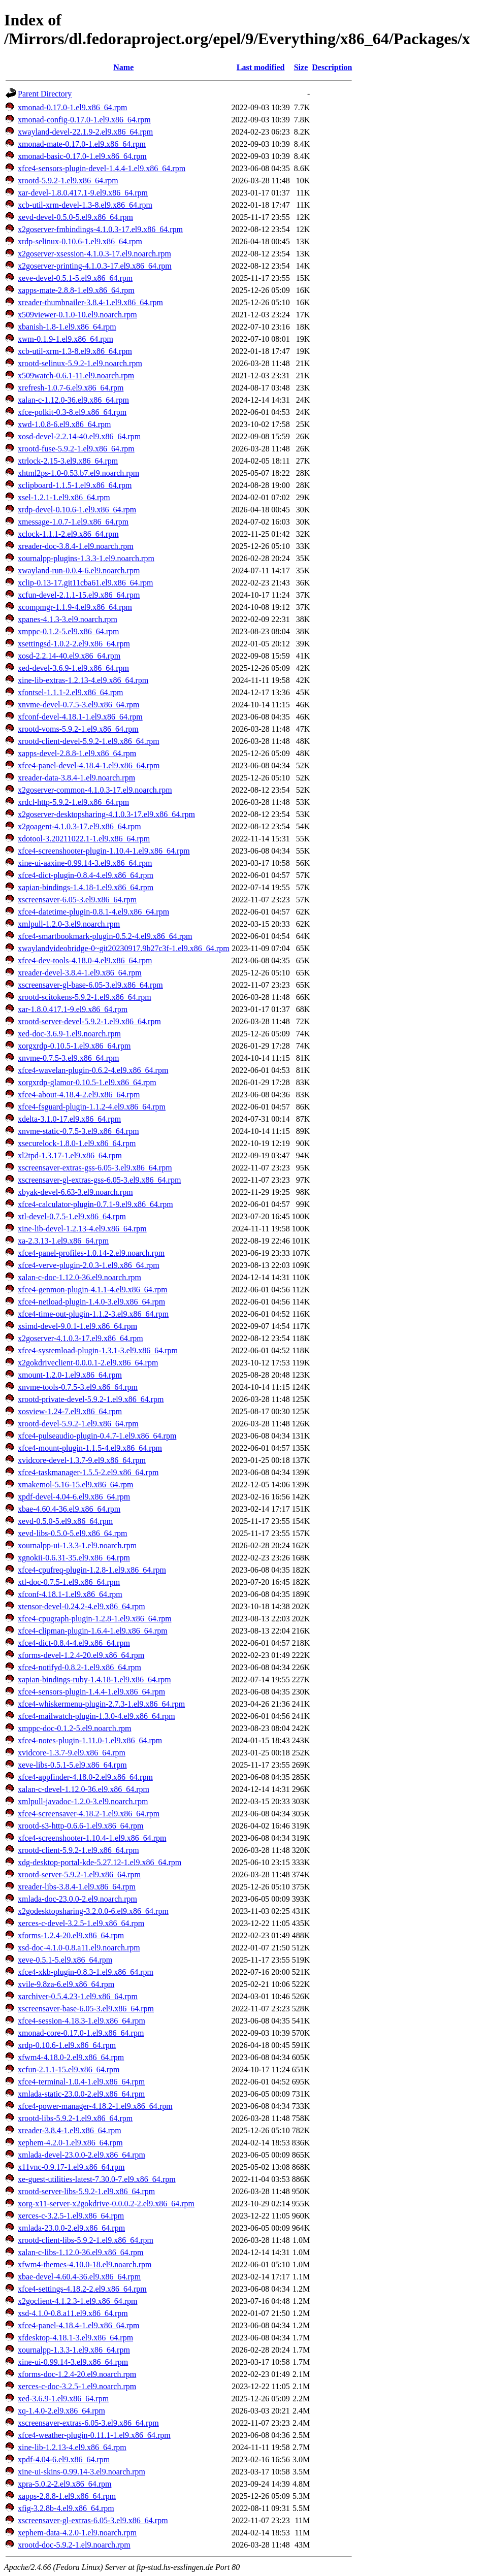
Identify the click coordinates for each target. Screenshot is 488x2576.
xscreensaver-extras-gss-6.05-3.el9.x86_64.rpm (95, 1167)
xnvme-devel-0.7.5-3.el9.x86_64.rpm (79, 704)
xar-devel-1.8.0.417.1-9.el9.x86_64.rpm (83, 192)
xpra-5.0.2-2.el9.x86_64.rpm (64, 2484)
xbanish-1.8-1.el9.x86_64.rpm (67, 326)
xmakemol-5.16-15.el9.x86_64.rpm (76, 1484)
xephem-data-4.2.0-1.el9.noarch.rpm (77, 2532)
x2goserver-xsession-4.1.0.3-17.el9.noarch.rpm (94, 253)
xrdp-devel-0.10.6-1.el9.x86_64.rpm (77, 509)
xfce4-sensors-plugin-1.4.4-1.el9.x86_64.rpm (91, 1691)
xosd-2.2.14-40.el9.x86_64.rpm (69, 655)
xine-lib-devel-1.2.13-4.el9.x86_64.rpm (82, 1228)
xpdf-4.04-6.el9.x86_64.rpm (64, 2459)
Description (332, 67)
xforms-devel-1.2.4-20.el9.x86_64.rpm (81, 1655)
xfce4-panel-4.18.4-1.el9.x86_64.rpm (78, 2325)
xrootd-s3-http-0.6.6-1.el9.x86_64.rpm (81, 1825)
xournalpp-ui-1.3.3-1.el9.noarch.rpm (77, 1545)
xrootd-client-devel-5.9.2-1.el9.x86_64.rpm (88, 741)
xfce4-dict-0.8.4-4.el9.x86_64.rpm (74, 1643)
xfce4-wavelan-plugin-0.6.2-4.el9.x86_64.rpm (93, 1070)
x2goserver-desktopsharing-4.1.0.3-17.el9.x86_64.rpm (106, 814)
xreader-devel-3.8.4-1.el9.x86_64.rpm (80, 972)
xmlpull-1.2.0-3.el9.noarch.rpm (69, 924)
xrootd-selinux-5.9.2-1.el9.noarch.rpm (80, 363)
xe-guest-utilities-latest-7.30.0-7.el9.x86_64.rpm (97, 2179)
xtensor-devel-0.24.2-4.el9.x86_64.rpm (81, 1606)
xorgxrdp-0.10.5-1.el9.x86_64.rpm (74, 1045)
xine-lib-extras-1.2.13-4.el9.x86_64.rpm (83, 680)
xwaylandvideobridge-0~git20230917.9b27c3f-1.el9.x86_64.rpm (124, 948)
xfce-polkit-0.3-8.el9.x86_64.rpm (72, 412)
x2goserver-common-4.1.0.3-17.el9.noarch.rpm (95, 790)
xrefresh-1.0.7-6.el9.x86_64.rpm (70, 387)
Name (123, 67)
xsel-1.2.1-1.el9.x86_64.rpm (64, 497)
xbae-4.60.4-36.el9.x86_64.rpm (69, 1509)
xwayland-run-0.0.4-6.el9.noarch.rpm (79, 570)
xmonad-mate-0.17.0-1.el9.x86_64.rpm (82, 144)
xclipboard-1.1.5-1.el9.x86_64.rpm (75, 485)
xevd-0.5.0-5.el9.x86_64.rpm (65, 1521)
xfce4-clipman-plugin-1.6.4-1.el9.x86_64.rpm (93, 1630)
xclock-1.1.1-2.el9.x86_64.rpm (68, 534)
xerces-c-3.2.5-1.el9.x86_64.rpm (71, 2215)
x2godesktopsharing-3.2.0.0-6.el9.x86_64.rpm (93, 1911)
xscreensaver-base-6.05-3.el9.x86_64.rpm (86, 2008)
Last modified (261, 67)
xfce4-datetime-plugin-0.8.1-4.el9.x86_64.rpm (93, 911)
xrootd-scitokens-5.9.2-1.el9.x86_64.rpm (84, 997)
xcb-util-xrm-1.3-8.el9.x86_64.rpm (75, 351)
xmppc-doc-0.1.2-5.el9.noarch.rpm (74, 1728)
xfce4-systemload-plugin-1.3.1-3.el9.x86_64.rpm (98, 1350)
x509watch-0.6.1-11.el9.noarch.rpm (76, 375)
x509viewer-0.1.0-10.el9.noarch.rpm (77, 314)
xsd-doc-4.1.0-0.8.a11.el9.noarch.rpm (79, 1947)
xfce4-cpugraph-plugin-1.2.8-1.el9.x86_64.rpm (95, 1618)
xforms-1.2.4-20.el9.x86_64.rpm (71, 1935)
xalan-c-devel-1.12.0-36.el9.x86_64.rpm (83, 1789)
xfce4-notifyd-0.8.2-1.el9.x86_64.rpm (79, 1667)
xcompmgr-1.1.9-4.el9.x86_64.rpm (75, 607)
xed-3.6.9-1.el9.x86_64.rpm (63, 2398)
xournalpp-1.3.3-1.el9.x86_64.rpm (74, 2349)
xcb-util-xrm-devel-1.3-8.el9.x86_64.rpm (85, 205)
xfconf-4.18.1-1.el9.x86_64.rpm (70, 1594)
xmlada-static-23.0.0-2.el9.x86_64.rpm (81, 2094)
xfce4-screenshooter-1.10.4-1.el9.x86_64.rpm (92, 1838)
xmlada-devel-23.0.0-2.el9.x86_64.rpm (81, 2154)
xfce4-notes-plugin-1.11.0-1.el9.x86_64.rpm (90, 1740)
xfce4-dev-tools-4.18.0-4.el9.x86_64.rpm (85, 960)
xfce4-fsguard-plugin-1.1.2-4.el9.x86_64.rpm (92, 1106)
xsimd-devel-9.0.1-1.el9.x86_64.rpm (77, 1326)
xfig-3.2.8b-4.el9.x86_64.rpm (66, 2508)
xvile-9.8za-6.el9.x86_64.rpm (66, 1984)
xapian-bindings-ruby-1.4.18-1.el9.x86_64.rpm (94, 1679)
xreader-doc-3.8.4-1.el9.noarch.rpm (76, 546)
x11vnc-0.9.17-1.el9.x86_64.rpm (71, 2167)
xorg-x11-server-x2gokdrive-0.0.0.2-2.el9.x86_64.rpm (106, 2203)
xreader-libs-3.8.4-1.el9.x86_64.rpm (77, 1886)
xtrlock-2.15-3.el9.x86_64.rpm (68, 460)
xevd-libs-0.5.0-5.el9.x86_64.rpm (72, 1533)
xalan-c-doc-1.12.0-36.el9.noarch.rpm (79, 1277)
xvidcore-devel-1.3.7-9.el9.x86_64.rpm (82, 1460)
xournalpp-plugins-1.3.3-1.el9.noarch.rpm (86, 558)
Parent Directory (45, 93)
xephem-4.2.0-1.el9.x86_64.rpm (70, 2142)
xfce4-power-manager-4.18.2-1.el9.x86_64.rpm (95, 2106)
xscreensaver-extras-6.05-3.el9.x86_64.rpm (88, 2423)
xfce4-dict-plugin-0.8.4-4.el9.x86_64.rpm (85, 875)
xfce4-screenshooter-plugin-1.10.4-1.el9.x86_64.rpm (104, 850)
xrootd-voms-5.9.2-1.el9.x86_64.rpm (78, 729)
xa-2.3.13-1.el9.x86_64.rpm (63, 1240)
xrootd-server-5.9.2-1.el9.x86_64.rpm (79, 1874)
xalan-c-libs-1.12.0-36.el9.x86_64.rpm (81, 2252)
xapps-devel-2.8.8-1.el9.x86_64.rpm (77, 753)
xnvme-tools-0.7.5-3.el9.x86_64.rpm (78, 1387)
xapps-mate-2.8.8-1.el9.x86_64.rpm (76, 290)
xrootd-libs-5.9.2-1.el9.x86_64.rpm (75, 2118)
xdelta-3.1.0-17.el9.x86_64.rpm (69, 1119)
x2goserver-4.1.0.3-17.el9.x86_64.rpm (80, 1338)
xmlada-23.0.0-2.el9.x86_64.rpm (71, 2228)
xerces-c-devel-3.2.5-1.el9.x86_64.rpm (81, 1923)
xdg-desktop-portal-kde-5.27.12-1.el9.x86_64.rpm (99, 1862)
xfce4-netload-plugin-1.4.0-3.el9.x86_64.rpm (91, 1301)
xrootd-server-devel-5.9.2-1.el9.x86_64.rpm (89, 1021)
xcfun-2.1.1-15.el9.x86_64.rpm (68, 2069)
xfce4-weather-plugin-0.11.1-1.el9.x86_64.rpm (94, 2435)
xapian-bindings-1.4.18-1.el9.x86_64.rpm (85, 887)
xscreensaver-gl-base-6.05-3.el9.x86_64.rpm (90, 985)
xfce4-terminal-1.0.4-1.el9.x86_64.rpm (81, 2081)
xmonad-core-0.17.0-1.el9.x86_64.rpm (81, 2033)
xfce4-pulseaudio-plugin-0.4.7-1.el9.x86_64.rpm (97, 1435)
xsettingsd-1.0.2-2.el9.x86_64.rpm (74, 643)
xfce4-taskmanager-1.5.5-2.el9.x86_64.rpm (88, 1472)
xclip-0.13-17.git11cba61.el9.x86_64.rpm (85, 582)
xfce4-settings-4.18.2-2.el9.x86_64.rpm (82, 2289)
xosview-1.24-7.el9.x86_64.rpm (70, 1411)
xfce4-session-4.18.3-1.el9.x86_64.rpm (81, 2020)
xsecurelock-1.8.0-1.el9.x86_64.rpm (77, 1143)
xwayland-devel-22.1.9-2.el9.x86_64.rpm (85, 131)
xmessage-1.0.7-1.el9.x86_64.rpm (73, 521)
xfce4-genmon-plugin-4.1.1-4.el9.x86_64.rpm (93, 1289)
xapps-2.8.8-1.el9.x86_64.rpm (67, 2496)
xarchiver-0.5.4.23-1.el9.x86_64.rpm (78, 1996)
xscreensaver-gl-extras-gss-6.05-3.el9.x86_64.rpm (99, 1180)
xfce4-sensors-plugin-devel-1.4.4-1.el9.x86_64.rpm (101, 168)
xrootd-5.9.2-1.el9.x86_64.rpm (68, 180)
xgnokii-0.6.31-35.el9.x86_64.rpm (74, 1557)
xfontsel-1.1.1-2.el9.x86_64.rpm (70, 692)
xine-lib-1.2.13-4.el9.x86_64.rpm (72, 2447)
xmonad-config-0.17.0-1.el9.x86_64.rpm (84, 119)
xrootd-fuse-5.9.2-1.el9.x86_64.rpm (76, 448)
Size (301, 67)
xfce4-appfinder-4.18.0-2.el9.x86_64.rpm (85, 1777)
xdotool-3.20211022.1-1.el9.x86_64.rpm (84, 838)
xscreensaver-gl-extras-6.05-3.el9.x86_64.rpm (93, 2520)
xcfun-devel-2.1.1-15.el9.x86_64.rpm (79, 595)
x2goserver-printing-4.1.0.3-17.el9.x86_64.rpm (95, 266)
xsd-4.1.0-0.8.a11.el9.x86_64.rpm (73, 2313)
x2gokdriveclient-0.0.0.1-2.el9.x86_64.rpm (88, 1362)
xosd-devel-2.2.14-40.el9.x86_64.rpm (79, 436)
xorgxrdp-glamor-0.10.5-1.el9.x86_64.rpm (87, 1082)
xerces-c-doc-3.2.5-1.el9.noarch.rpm (77, 2386)
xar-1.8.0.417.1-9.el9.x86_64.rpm (72, 1009)
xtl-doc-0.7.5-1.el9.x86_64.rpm (69, 1582)
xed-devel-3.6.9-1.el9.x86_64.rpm (73, 668)
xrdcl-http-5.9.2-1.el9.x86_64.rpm (73, 802)
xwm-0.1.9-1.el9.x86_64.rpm (65, 339)
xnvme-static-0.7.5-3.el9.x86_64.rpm (78, 1131)
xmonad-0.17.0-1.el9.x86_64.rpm (72, 107)
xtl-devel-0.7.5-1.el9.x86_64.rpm (72, 1216)
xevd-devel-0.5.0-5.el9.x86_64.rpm (75, 217)
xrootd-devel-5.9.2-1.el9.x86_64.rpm (78, 1423)
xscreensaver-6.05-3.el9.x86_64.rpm (77, 899)
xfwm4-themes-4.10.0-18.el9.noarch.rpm (84, 2264)
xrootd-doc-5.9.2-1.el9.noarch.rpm (74, 2544)
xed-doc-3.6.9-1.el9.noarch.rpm (69, 1033)
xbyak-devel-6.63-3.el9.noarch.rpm (75, 1192)
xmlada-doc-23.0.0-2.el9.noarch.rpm (77, 1899)
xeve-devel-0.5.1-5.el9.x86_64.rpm (75, 278)
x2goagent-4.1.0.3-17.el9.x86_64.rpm (79, 826)
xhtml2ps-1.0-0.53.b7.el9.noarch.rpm (78, 473)
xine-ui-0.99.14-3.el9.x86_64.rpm (73, 2362)
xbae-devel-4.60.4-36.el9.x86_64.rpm (79, 2276)
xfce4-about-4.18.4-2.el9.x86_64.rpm (79, 1094)
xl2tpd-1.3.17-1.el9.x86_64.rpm (70, 1155)
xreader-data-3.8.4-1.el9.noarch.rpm (76, 777)
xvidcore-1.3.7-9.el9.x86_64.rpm (71, 1752)
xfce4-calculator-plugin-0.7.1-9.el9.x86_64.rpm (95, 1204)
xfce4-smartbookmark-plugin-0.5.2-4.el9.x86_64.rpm (105, 936)
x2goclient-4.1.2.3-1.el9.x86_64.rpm (78, 2301)
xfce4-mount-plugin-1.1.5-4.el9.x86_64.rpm (90, 1448)
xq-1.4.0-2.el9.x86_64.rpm (61, 2410)
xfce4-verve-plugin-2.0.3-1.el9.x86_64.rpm (88, 1265)
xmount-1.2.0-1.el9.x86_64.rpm (70, 1375)
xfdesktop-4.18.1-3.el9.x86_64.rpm (75, 2337)
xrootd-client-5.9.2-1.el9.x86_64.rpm (78, 1850)
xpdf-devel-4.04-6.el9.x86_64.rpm (74, 1496)
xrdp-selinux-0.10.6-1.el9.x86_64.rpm (80, 241)
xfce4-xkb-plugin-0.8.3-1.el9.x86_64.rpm (85, 1972)
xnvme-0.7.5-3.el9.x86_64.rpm (68, 1058)
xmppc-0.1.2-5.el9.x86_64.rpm (68, 631)
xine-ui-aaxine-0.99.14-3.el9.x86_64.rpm (85, 863)
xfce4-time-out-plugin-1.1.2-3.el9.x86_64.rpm (93, 1314)
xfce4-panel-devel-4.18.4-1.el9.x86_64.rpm (88, 765)
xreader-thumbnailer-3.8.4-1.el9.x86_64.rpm (90, 302)
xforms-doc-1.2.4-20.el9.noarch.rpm (77, 2374)
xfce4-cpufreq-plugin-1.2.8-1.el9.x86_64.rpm (92, 1570)
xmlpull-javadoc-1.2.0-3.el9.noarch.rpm (83, 1801)
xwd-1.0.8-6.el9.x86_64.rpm (64, 424)
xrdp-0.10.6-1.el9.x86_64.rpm (67, 2045)
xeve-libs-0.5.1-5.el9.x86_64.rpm (72, 1764)
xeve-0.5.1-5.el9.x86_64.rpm (65, 1959)
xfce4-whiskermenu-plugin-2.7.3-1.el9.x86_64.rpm (101, 1704)
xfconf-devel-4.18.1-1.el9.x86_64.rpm (80, 716)
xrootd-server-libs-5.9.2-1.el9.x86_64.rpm (86, 2191)
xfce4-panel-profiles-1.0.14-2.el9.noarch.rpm (91, 1253)
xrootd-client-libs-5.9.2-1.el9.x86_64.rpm (85, 2240)
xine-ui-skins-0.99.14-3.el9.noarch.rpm (81, 2471)
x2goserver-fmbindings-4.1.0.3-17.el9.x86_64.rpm (100, 229)
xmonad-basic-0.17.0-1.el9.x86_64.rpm (82, 156)
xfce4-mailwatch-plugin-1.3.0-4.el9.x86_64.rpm (96, 1716)
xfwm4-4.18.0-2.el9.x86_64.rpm (71, 2057)
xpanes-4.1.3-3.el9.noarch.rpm (67, 619)
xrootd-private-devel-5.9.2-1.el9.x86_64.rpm (91, 1399)
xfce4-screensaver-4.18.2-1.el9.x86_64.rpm (88, 1813)
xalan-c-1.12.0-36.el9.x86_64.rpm (73, 400)
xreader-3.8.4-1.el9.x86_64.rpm (69, 2130)
